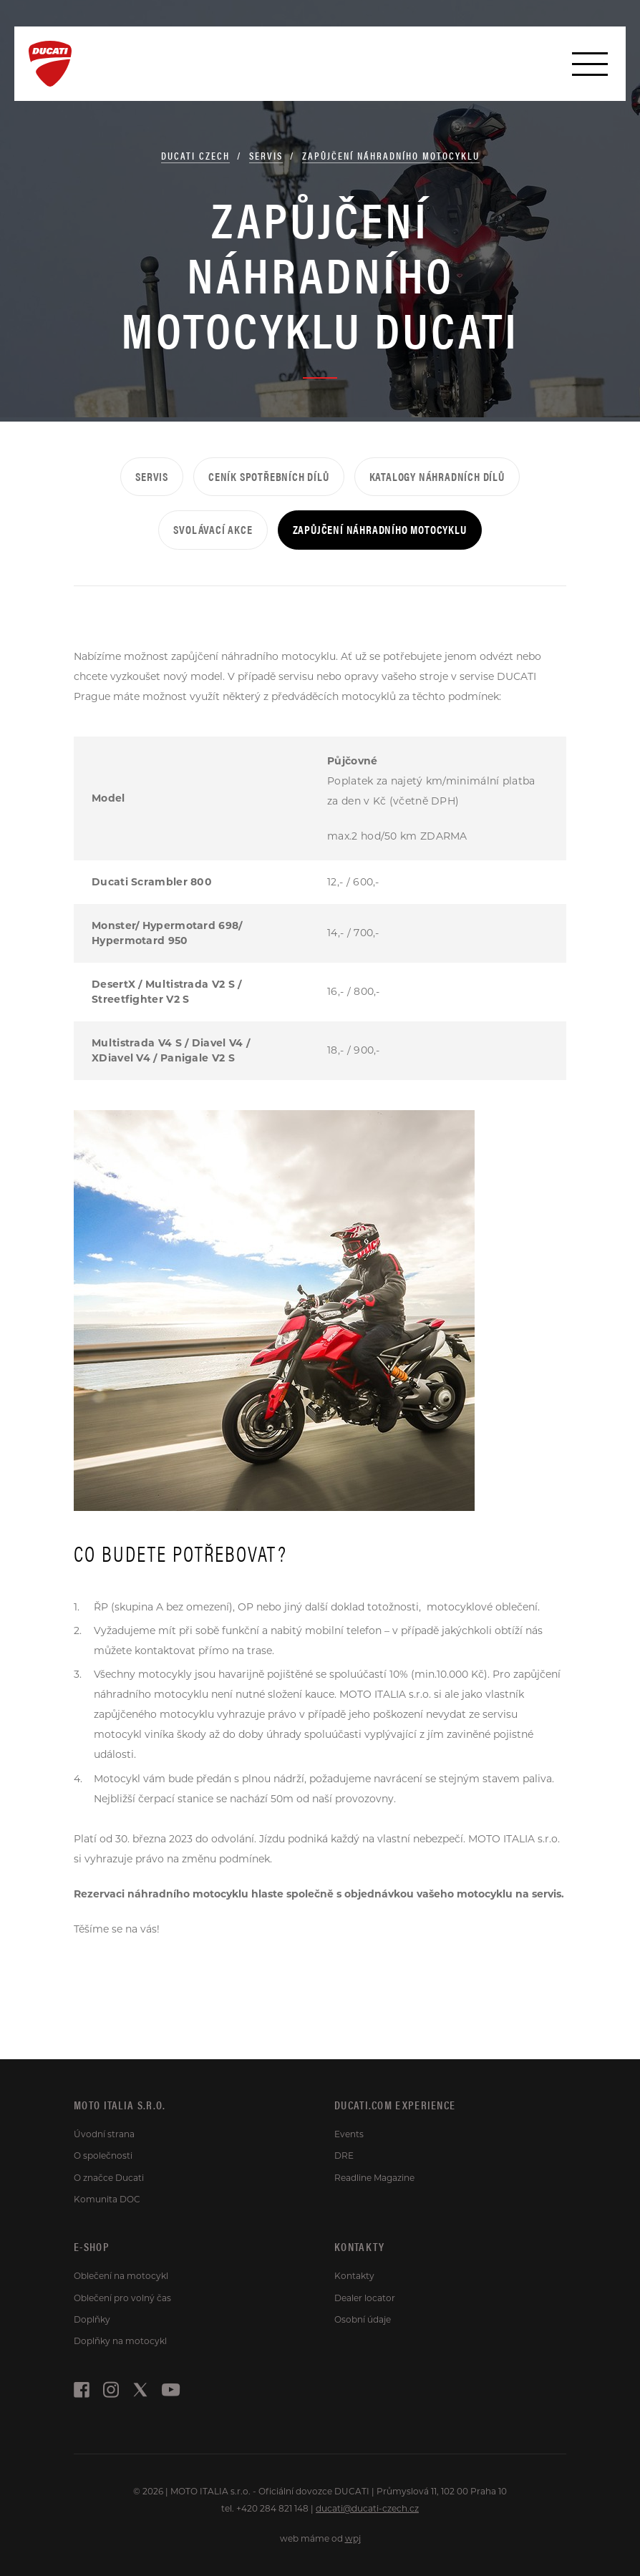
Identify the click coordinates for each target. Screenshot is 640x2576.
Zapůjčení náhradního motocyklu (391, 155)
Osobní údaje (362, 2319)
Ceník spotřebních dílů (268, 476)
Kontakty (354, 2275)
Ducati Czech (195, 155)
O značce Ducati (109, 2177)
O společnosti (103, 2155)
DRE (344, 2155)
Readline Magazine (374, 2177)
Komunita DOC (107, 2199)
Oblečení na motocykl (121, 2275)
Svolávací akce (212, 529)
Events (349, 2134)
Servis (266, 155)
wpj (353, 2538)
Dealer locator (364, 2298)
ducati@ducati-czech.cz (367, 2508)
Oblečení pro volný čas (122, 2298)
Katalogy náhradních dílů (437, 476)
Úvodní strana (104, 2134)
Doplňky (92, 2319)
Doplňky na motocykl (120, 2341)
